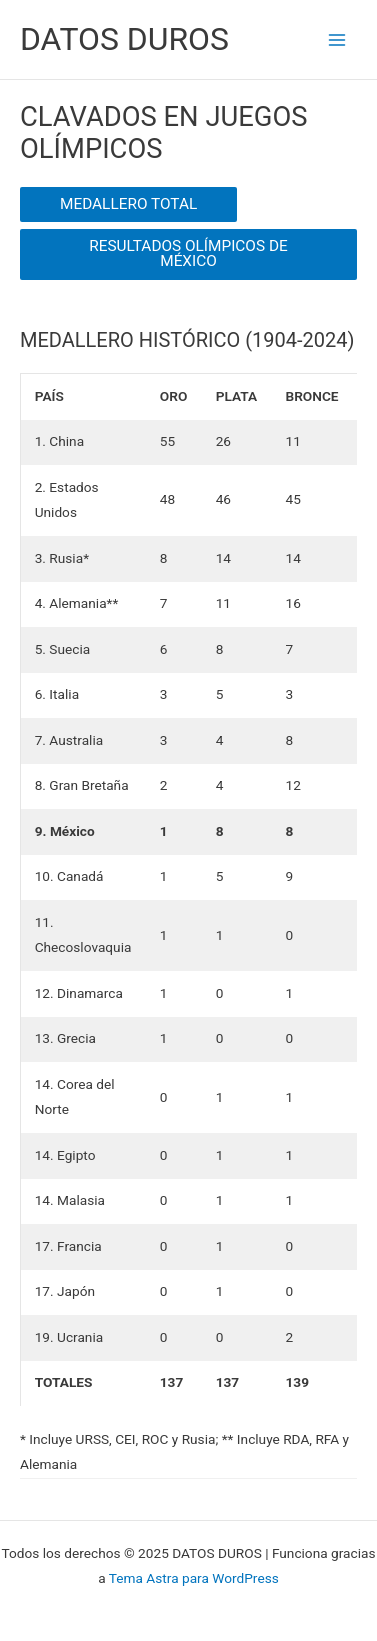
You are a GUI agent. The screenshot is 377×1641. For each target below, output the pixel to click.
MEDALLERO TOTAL (128, 204)
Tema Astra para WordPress (194, 1578)
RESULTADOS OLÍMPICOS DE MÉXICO (188, 253)
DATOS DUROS (124, 39)
